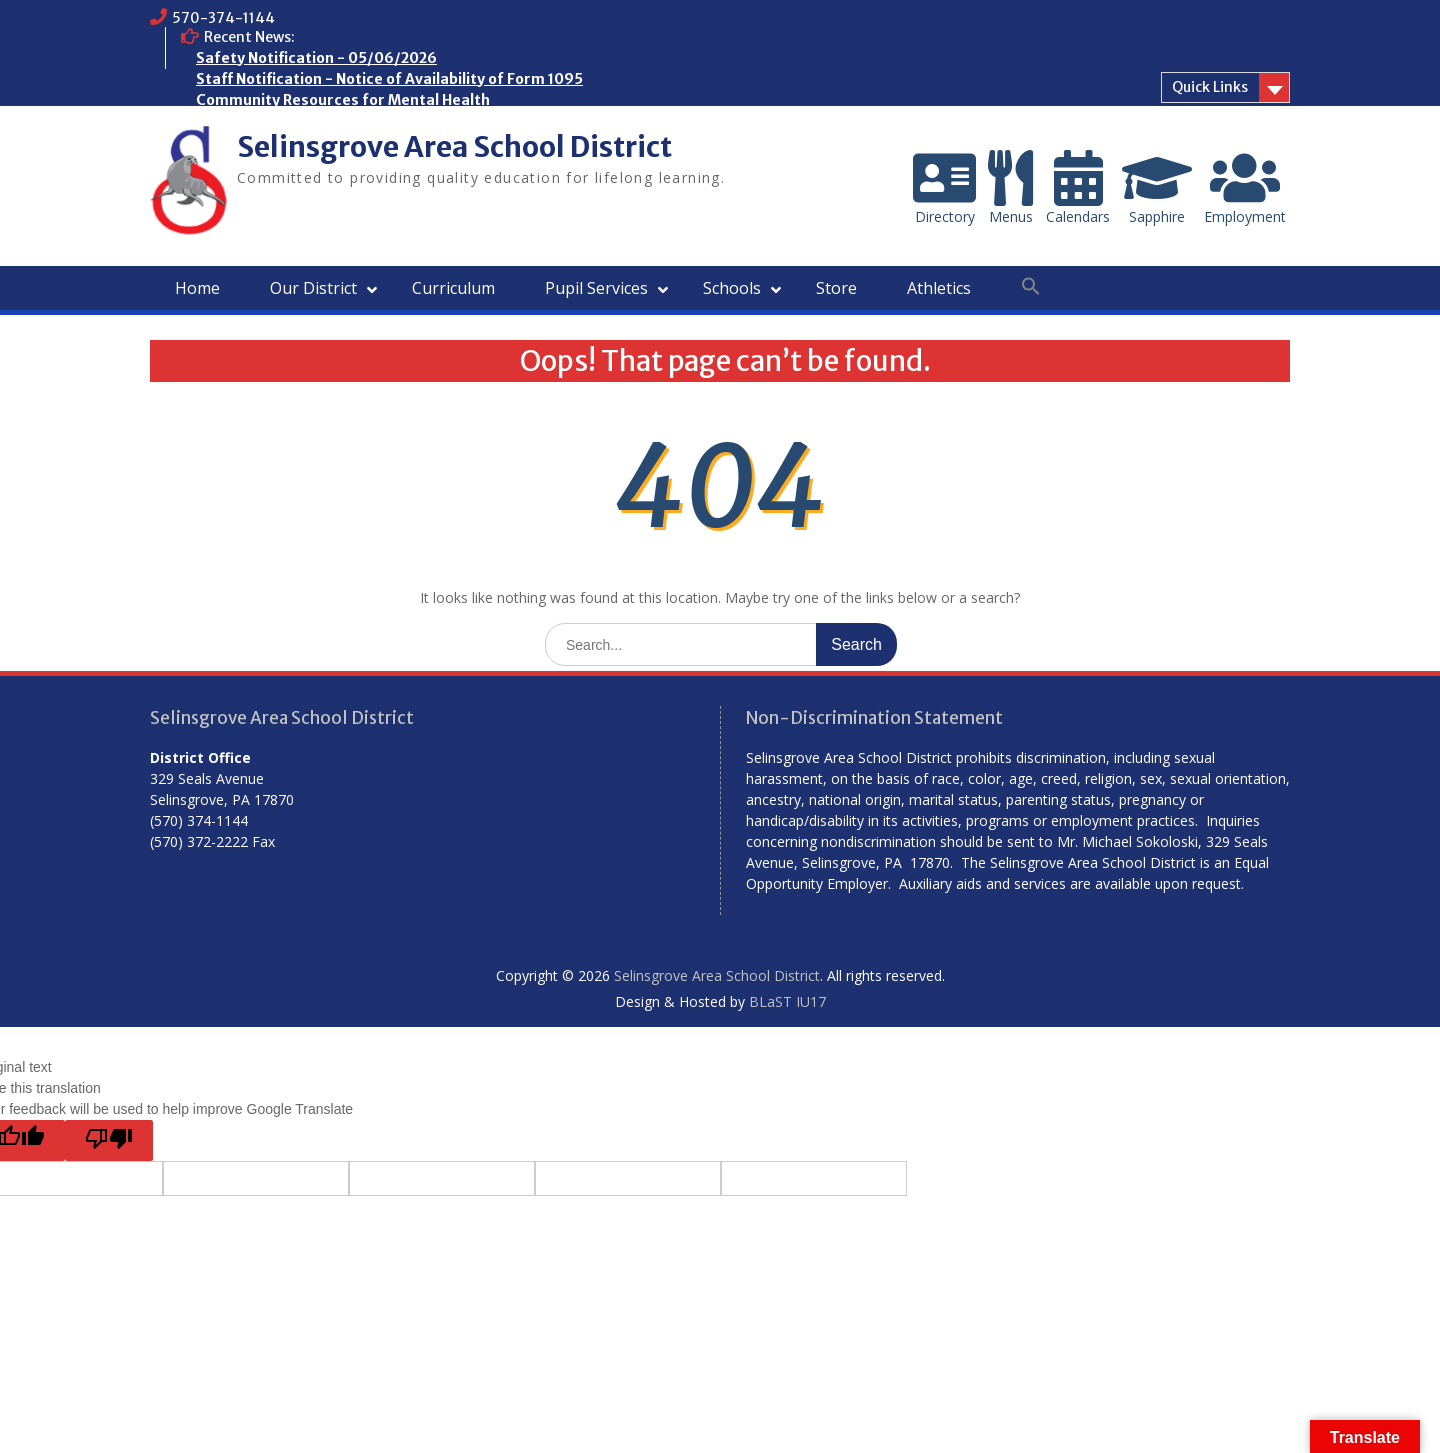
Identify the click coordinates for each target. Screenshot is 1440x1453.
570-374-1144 (223, 18)
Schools (732, 288)
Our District (313, 288)
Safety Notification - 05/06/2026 (316, 58)
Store (836, 288)
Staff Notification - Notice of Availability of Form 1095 (389, 79)
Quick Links (1210, 87)
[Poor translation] (109, 1140)
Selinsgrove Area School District (454, 147)
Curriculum (453, 288)
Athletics (939, 288)
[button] (1031, 287)
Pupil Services (596, 288)
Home (197, 288)
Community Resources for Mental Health (343, 100)
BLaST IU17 (787, 1001)
